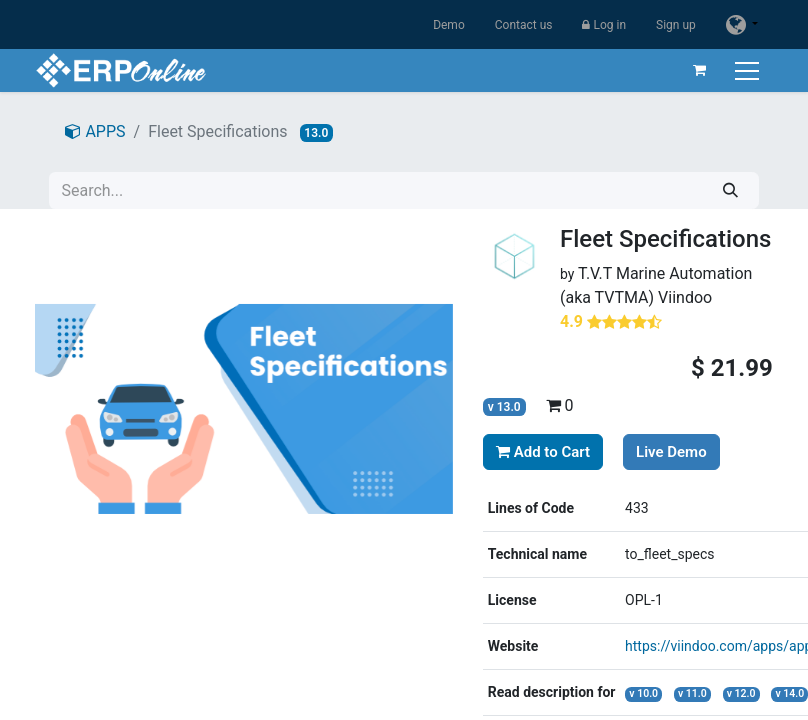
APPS (95, 131)
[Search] (730, 190)
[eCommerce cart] (700, 70)
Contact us (524, 25)
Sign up (676, 25)
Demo (449, 25)
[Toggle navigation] (749, 70)
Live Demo (671, 452)
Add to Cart (543, 452)
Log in (604, 25)
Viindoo (685, 297)
